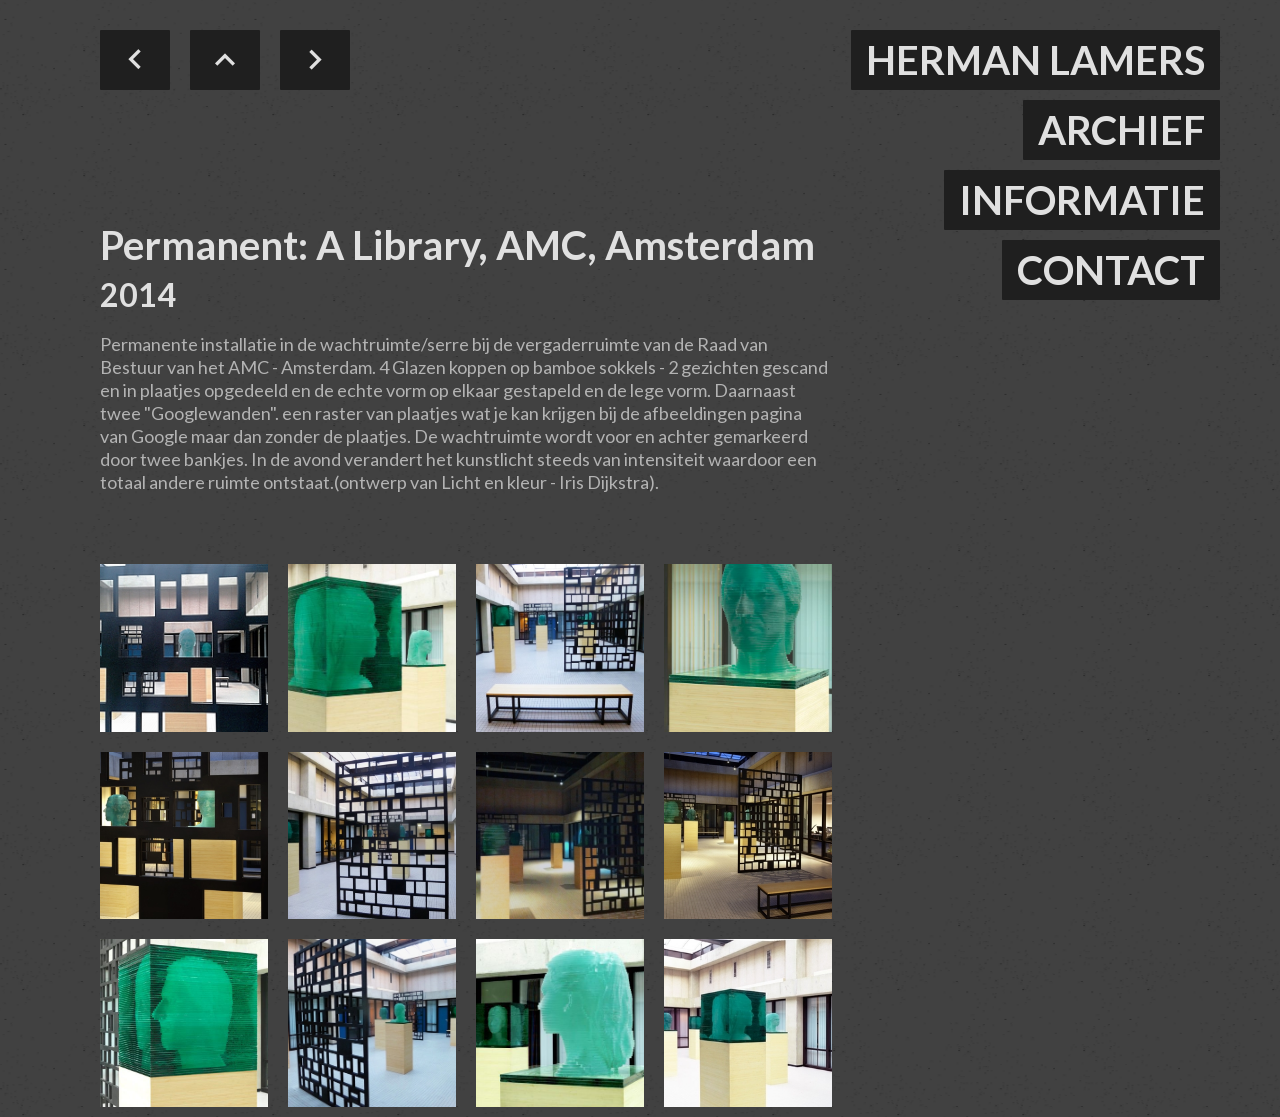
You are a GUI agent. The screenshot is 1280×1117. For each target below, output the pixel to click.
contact (1111, 270)
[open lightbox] (184, 648)
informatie (1082, 200)
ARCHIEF (1121, 130)
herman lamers (1035, 60)
